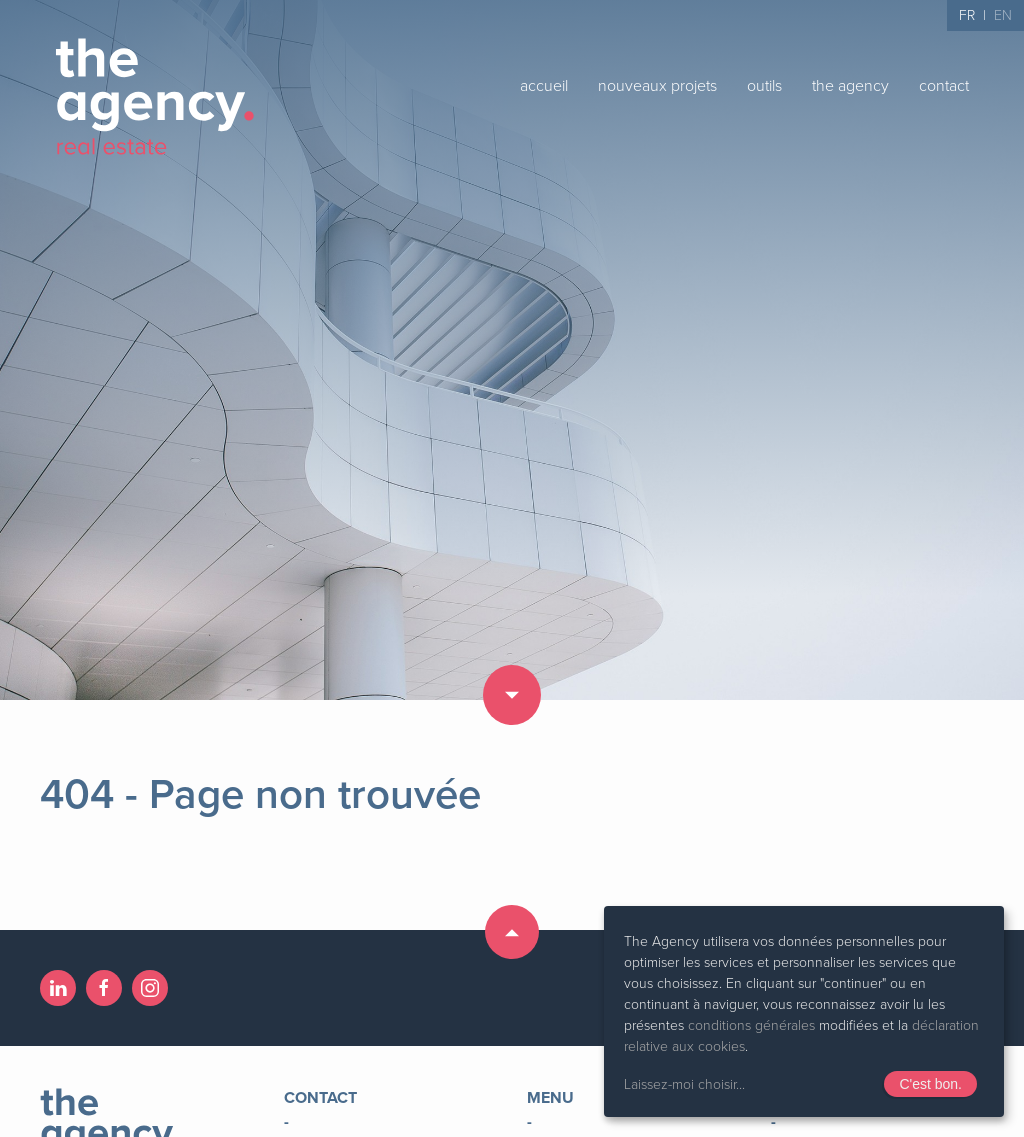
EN (1003, 15)
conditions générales (751, 1025)
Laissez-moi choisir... (684, 1084)
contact (944, 86)
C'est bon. (930, 1084)
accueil (544, 86)
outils (764, 86)
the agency (850, 86)
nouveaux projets (657, 86)
